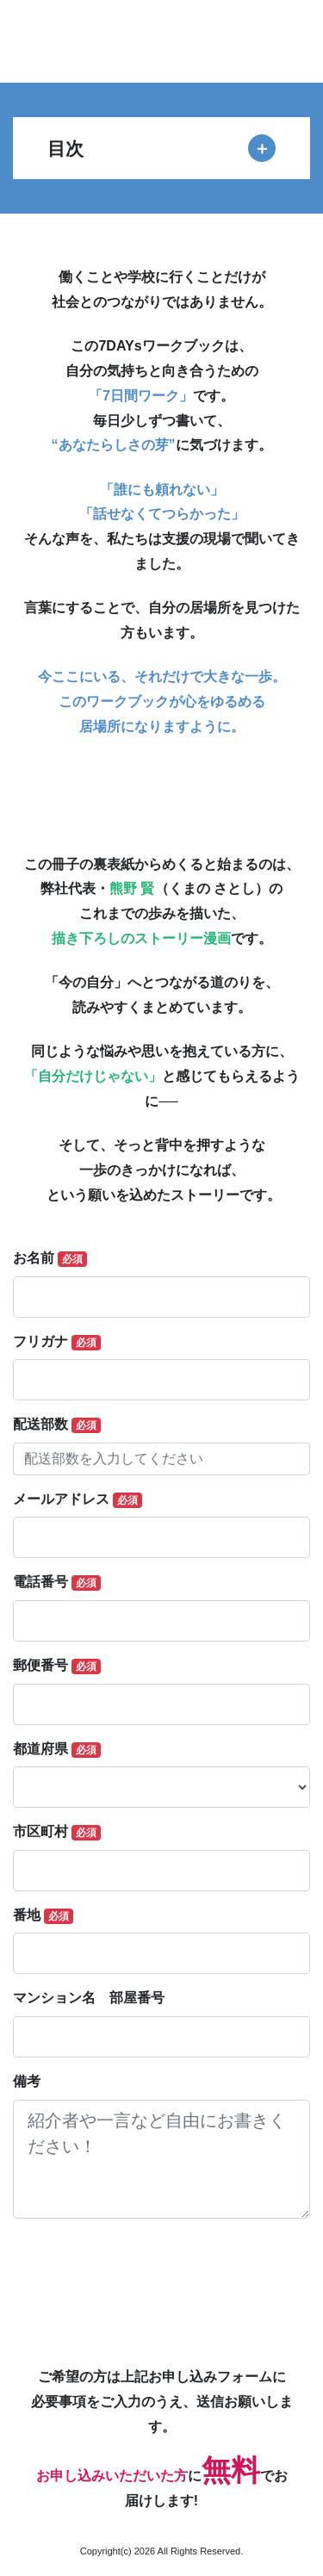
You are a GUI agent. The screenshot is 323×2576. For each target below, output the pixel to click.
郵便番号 (57, 1666)
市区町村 (57, 1832)
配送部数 (57, 1425)
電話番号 (57, 1582)
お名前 (50, 1259)
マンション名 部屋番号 (89, 1997)
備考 (26, 2081)
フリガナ (57, 1342)
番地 (43, 1916)
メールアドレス (77, 1500)
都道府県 (57, 1749)
